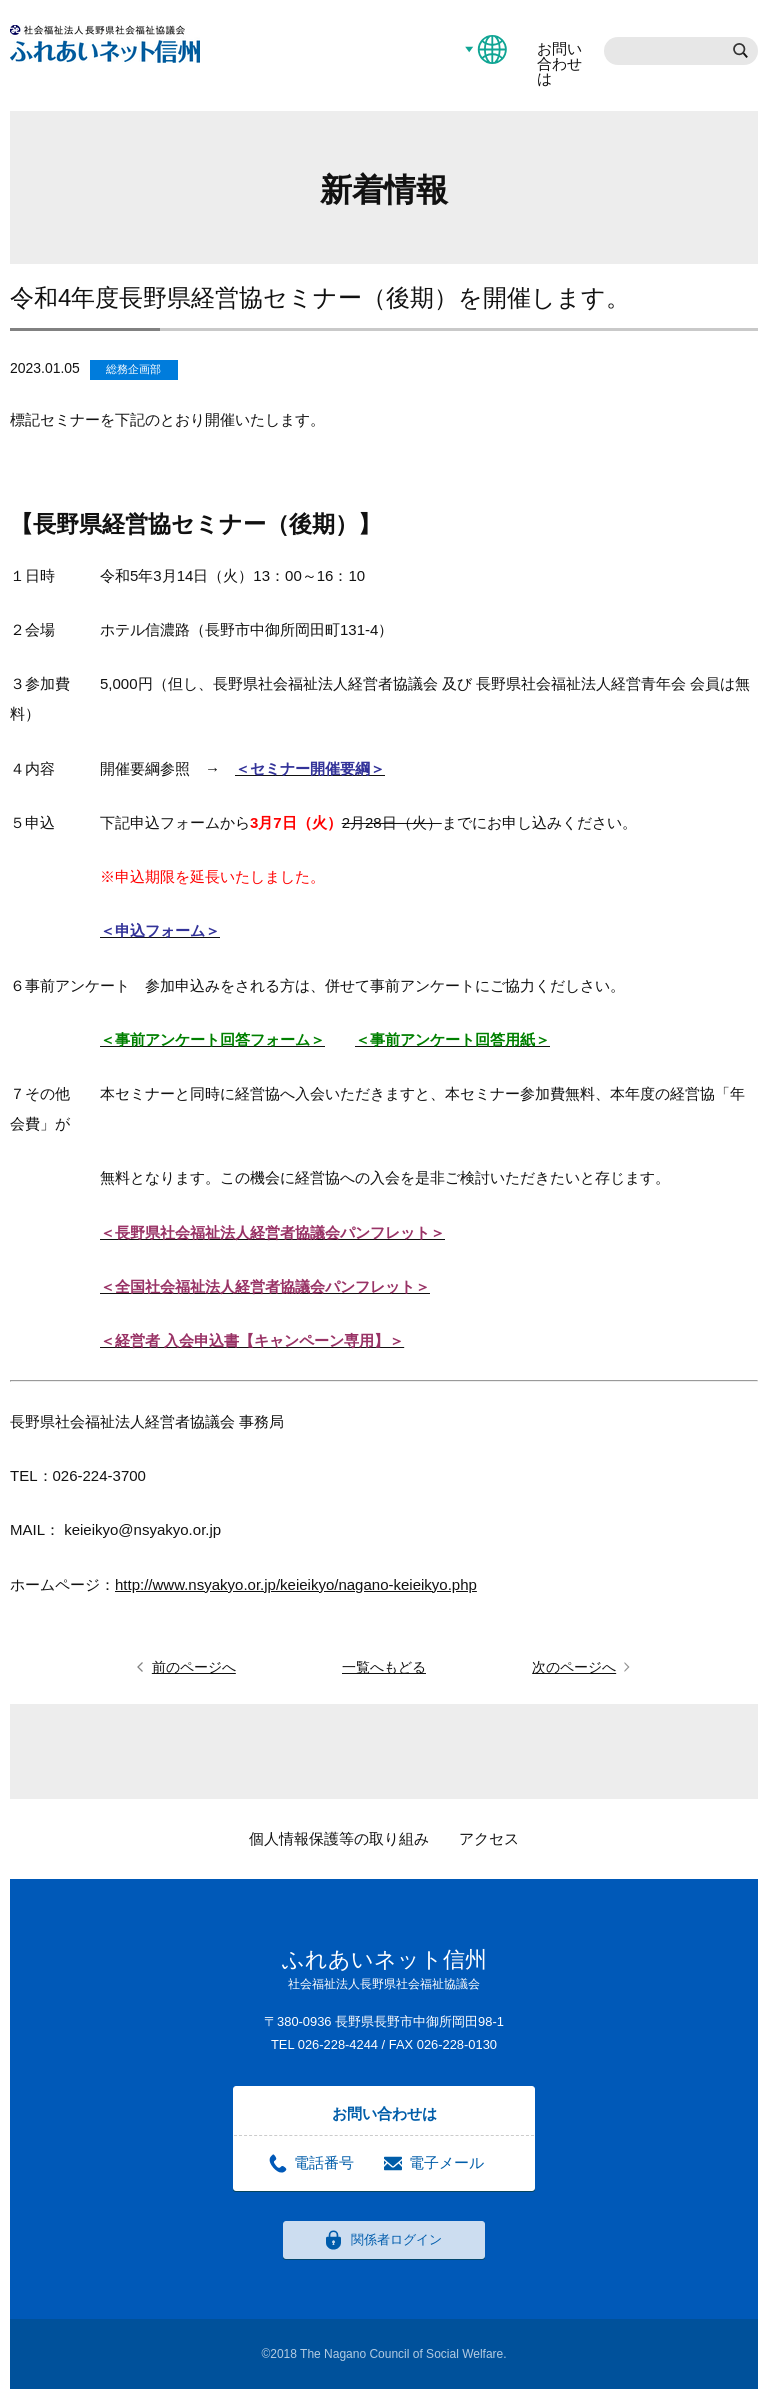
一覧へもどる (384, 1667)
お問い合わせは (559, 63)
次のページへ (574, 1667)
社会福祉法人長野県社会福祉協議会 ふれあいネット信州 (105, 44)
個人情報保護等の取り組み (339, 1838)
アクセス (489, 1838)
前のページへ (194, 1667)
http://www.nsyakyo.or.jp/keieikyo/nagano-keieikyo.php (296, 1584)
